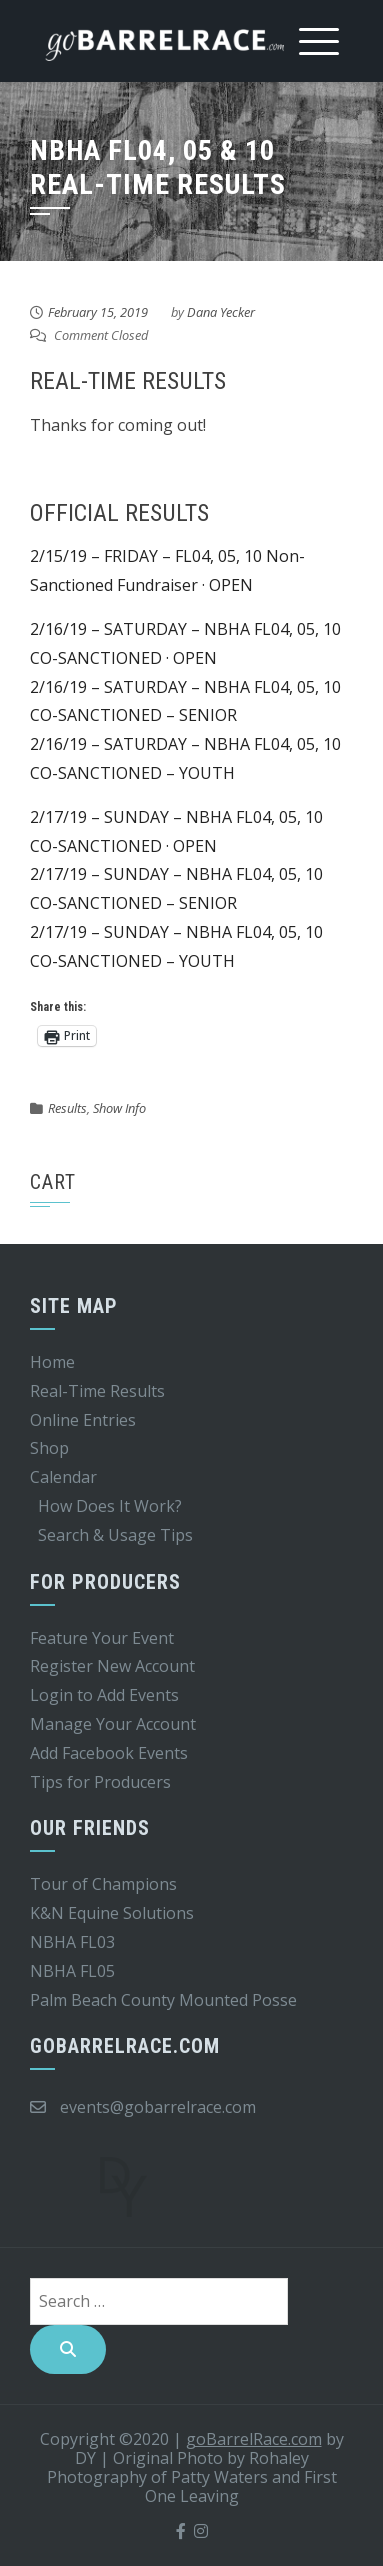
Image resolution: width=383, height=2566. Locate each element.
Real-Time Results (97, 1391)
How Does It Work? (110, 1506)
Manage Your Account (113, 1724)
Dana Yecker (221, 312)
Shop (49, 1448)
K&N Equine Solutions (112, 1913)
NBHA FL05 (72, 1971)
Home (52, 1362)
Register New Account (112, 1666)
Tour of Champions (103, 1884)
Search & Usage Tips (115, 1535)
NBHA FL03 (72, 1942)
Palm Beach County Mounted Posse (163, 2000)
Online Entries (83, 1420)
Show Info (119, 1108)
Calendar (63, 1477)
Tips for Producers (100, 1782)
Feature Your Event (102, 1638)
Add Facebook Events (109, 1753)
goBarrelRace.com (254, 2439)
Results (67, 1108)
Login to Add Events (104, 1695)
